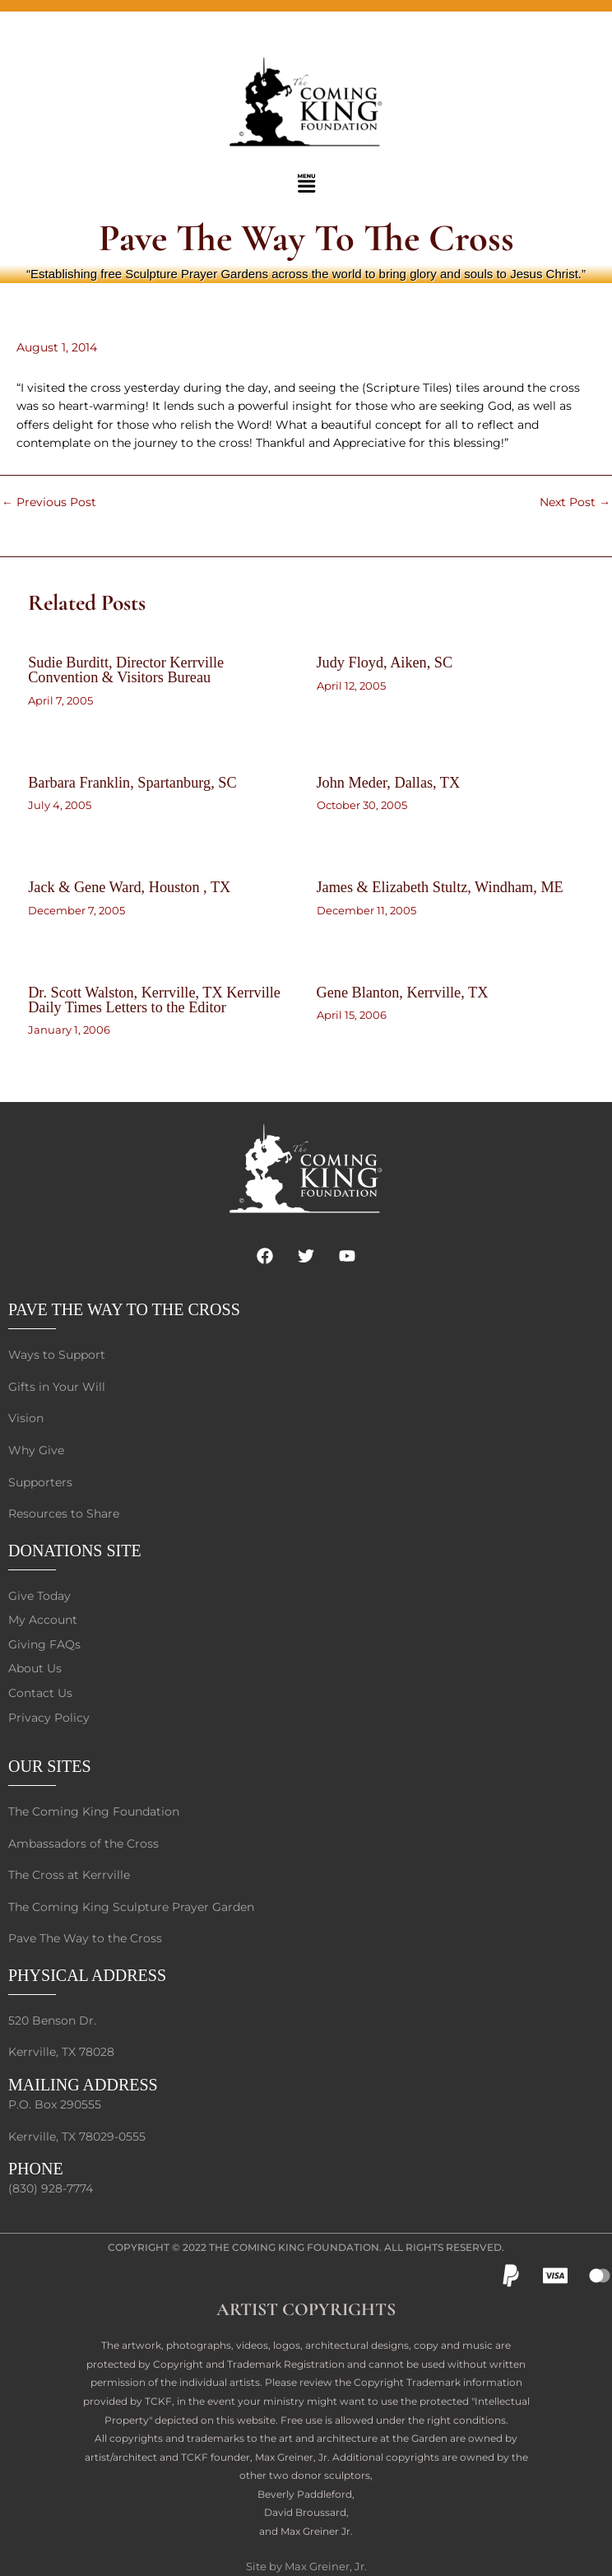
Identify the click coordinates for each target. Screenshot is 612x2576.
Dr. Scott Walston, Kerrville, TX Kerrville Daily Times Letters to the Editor (154, 1000)
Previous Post (49, 503)
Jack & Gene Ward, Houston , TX (129, 887)
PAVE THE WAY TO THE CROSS (124, 1309)
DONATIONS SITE (74, 1550)
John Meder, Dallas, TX (389, 782)
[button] (306, 184)
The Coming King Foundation (294, 2247)
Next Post (575, 503)
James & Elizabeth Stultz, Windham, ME (440, 887)
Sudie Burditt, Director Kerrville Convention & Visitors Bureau (126, 670)
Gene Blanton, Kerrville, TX (403, 992)
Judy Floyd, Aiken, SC (385, 662)
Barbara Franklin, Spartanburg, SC (132, 782)
